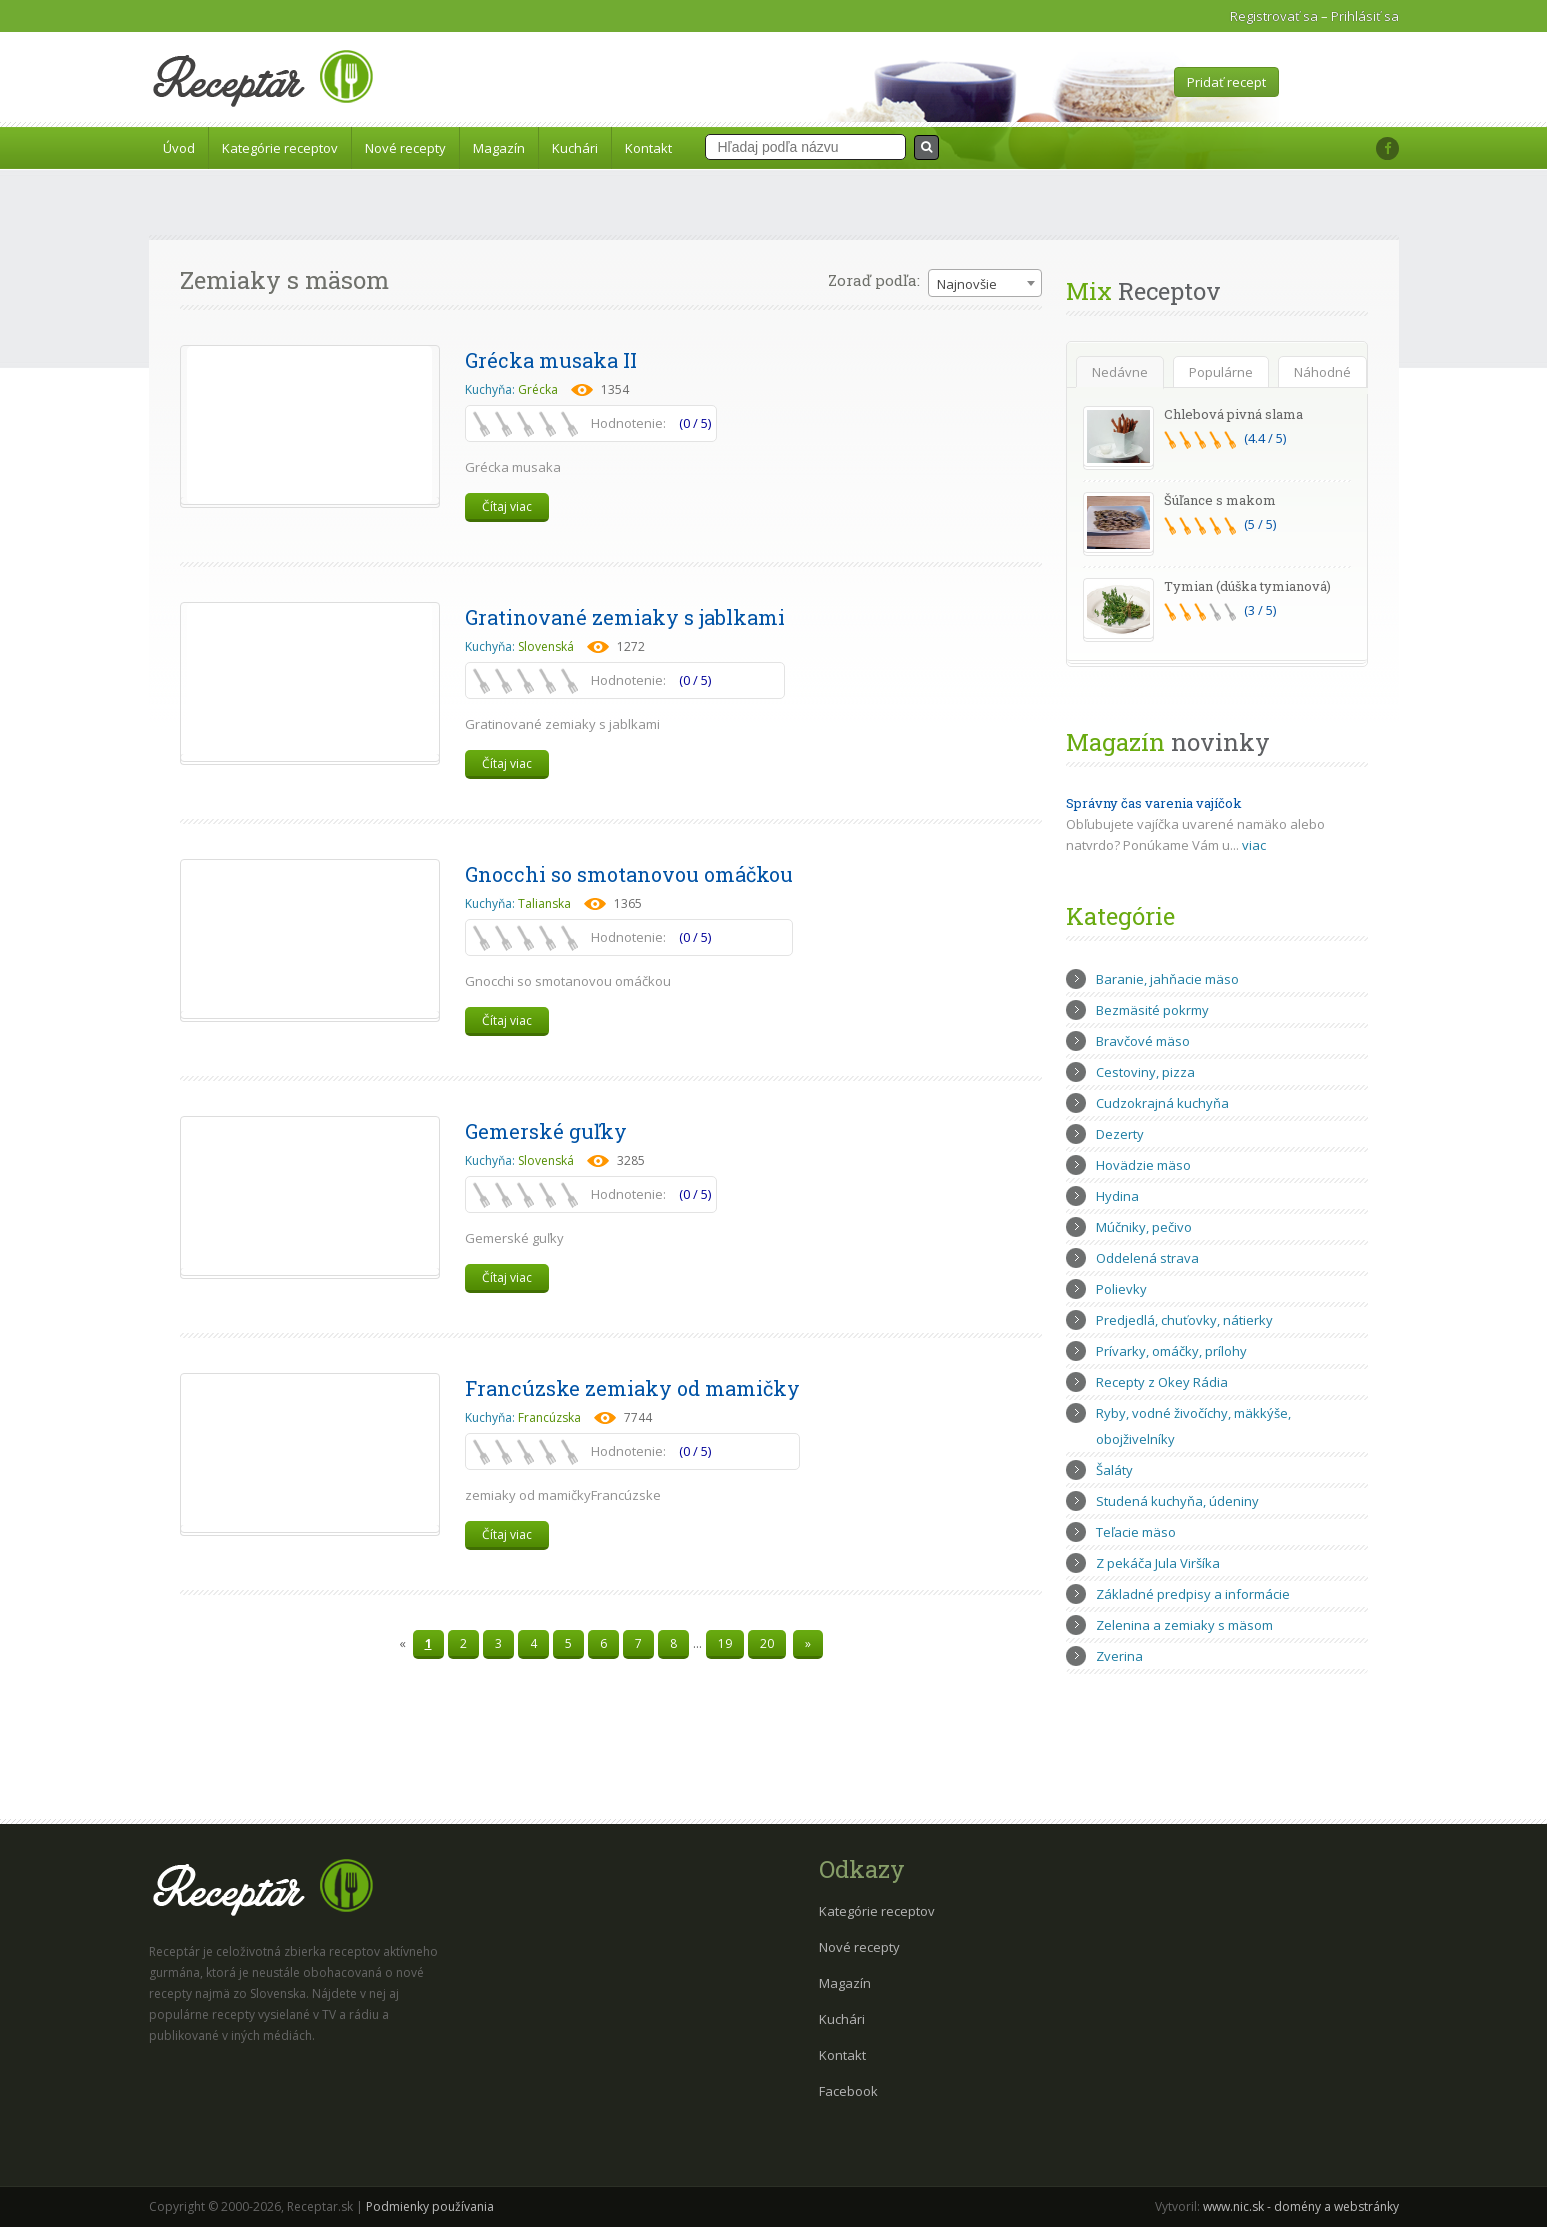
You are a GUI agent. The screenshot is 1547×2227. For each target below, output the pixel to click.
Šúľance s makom (1220, 500)
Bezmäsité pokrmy (1152, 1010)
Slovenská (546, 646)
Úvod (179, 148)
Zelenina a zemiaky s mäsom (1184, 1625)
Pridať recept (1226, 82)
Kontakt (648, 148)
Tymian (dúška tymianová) (1247, 586)
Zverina (1119, 1656)
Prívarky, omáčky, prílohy (1171, 1351)
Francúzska (549, 1417)
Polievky (1121, 1289)
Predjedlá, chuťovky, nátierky (1184, 1320)
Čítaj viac (507, 506)
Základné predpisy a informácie (1193, 1594)
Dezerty (1120, 1134)
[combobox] (985, 283)
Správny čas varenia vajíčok (1154, 803)
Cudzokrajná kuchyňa (1162, 1103)
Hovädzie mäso (1143, 1165)
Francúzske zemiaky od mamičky (632, 1388)
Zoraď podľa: (874, 280)
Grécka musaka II (551, 360)
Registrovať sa (1274, 16)
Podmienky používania (430, 2206)
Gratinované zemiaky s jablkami (625, 617)
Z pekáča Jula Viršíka (1158, 1563)
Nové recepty (405, 148)
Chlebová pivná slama (1233, 414)
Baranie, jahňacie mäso (1167, 979)
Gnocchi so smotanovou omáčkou (629, 874)
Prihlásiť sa (1365, 16)
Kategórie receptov (280, 148)
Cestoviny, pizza (1145, 1072)
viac (1254, 845)
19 (725, 1643)
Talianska (544, 903)
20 (767, 1643)
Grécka (538, 389)
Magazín (499, 148)
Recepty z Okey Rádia (1162, 1382)
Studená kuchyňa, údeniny (1177, 1501)
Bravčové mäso (1143, 1041)
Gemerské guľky (546, 1131)
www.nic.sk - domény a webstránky (1301, 2206)
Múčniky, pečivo (1144, 1227)
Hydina (1117, 1196)
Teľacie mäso (1136, 1532)
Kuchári (575, 148)
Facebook (848, 2091)
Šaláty (1114, 1470)
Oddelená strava (1147, 1258)
